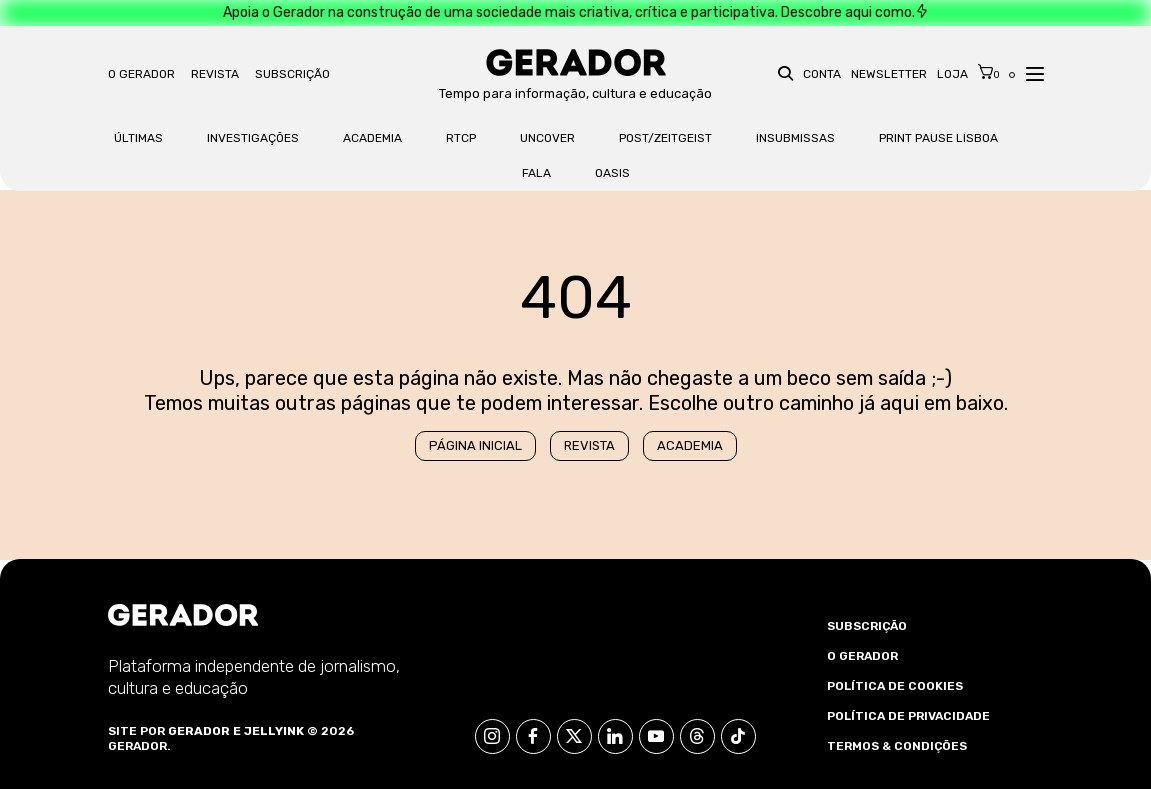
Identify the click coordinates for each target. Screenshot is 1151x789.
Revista (215, 74)
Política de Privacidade (908, 716)
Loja (952, 74)
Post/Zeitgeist (665, 138)
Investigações (253, 138)
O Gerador (141, 74)
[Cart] (989, 72)
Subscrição (292, 74)
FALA (536, 173)
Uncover (547, 138)
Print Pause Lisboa (938, 138)
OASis (612, 173)
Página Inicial (475, 445)
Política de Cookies (895, 686)
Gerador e (204, 731)
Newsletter (889, 74)
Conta (822, 74)
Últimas (138, 138)
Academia (372, 138)
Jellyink (274, 731)
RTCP (461, 138)
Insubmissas (795, 138)
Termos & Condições (897, 746)
